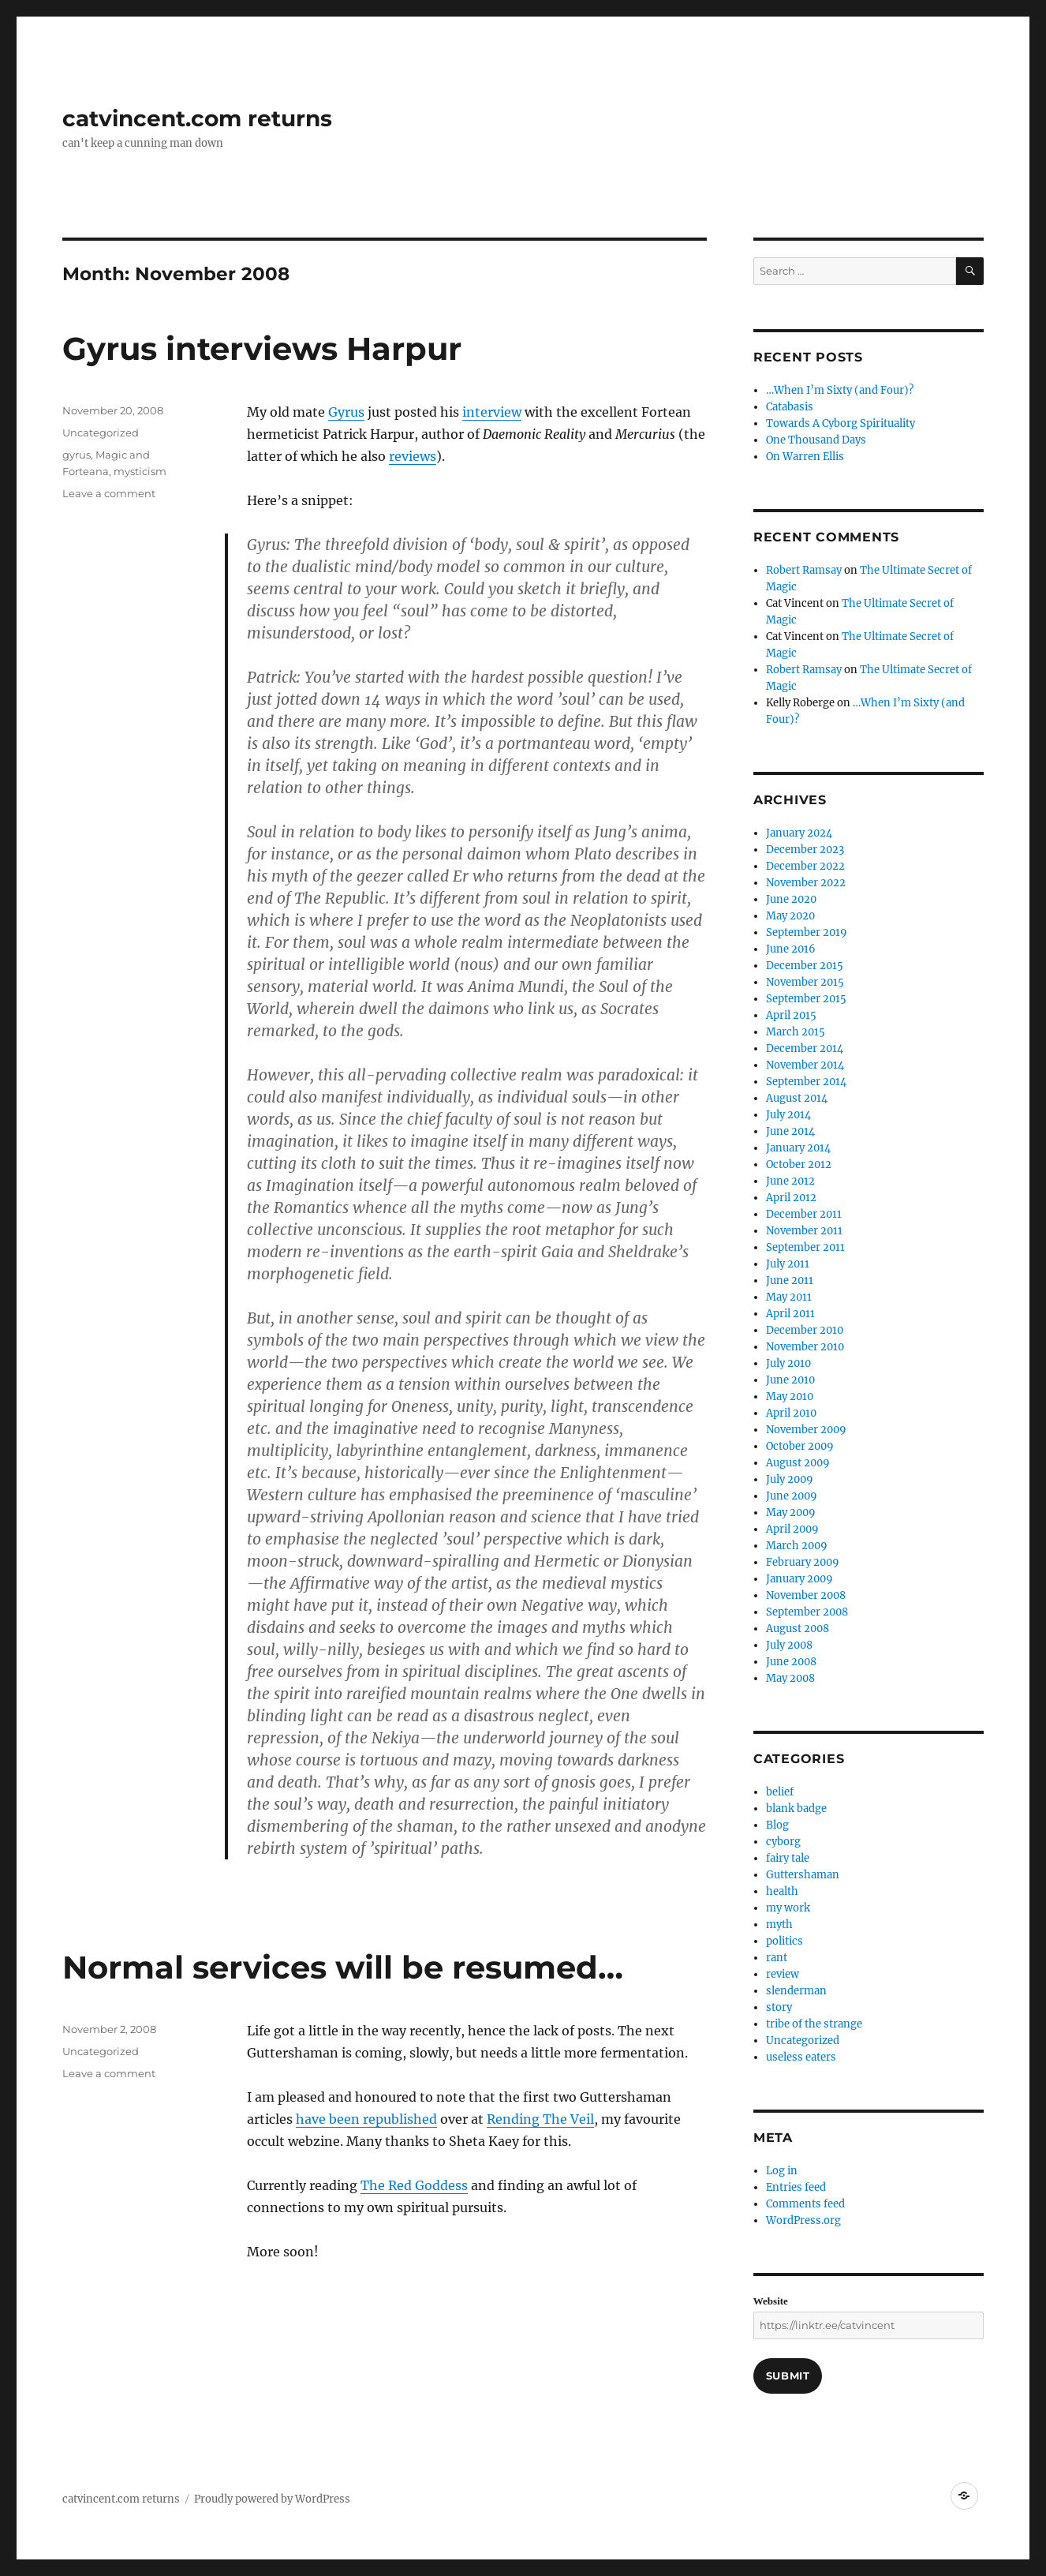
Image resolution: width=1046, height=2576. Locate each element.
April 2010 (791, 1413)
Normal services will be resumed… (342, 1967)
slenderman (796, 1991)
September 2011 (805, 1247)
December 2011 (804, 1214)
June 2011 (789, 1280)
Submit (788, 2375)
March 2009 (796, 1545)
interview (491, 412)
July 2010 (788, 1363)
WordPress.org (803, 2220)
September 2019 (806, 932)
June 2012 (790, 1181)
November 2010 (805, 1347)
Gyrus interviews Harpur (261, 348)
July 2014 (788, 1114)
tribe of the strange (814, 2024)
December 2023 (805, 849)
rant (776, 1957)
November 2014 (805, 1065)
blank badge (796, 1808)
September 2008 (807, 1612)
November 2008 (806, 1595)
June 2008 (791, 1661)
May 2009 (791, 1512)
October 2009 (800, 1446)
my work (788, 1908)
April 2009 (792, 1529)
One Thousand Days (816, 440)
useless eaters (801, 2057)
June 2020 (791, 899)
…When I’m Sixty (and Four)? (839, 390)
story (779, 2007)
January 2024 (799, 833)
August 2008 (797, 1628)
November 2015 (805, 982)
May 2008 (790, 1678)
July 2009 (789, 1479)
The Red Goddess (414, 2185)
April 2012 (791, 1197)
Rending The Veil (540, 2119)
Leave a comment (108, 493)
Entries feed (796, 2187)
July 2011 (787, 1264)
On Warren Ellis (805, 456)
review (782, 1974)
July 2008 (789, 1645)
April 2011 (790, 1313)
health (782, 1891)
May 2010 (789, 1396)
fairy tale (787, 1858)
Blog (777, 1825)
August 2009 (798, 1463)
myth (779, 1924)
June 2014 (790, 1131)
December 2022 (805, 866)
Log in (782, 2170)
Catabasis (789, 407)
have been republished (366, 2119)
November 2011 (804, 1230)
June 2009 (791, 1496)
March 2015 (795, 1032)
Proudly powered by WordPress (272, 2499)
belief (780, 1792)
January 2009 (799, 1579)
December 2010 (804, 1330)
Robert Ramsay (804, 570)
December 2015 (804, 965)
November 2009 (806, 1429)
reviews (412, 456)
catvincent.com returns (197, 118)
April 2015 (791, 1015)
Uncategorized (100, 432)
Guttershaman (802, 1874)
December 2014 (804, 1048)
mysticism (140, 471)
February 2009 (802, 1562)
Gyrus (346, 412)
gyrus (76, 454)
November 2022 (806, 882)
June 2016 (791, 949)
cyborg (783, 1841)
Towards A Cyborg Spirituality (840, 423)
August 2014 (796, 1098)
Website (770, 2301)
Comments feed (805, 2204)
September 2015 (806, 998)
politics (784, 1941)
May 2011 (789, 1297)
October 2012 (798, 1164)
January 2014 (798, 1148)
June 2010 (790, 1380)
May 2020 (790, 916)
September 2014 (806, 1081)
